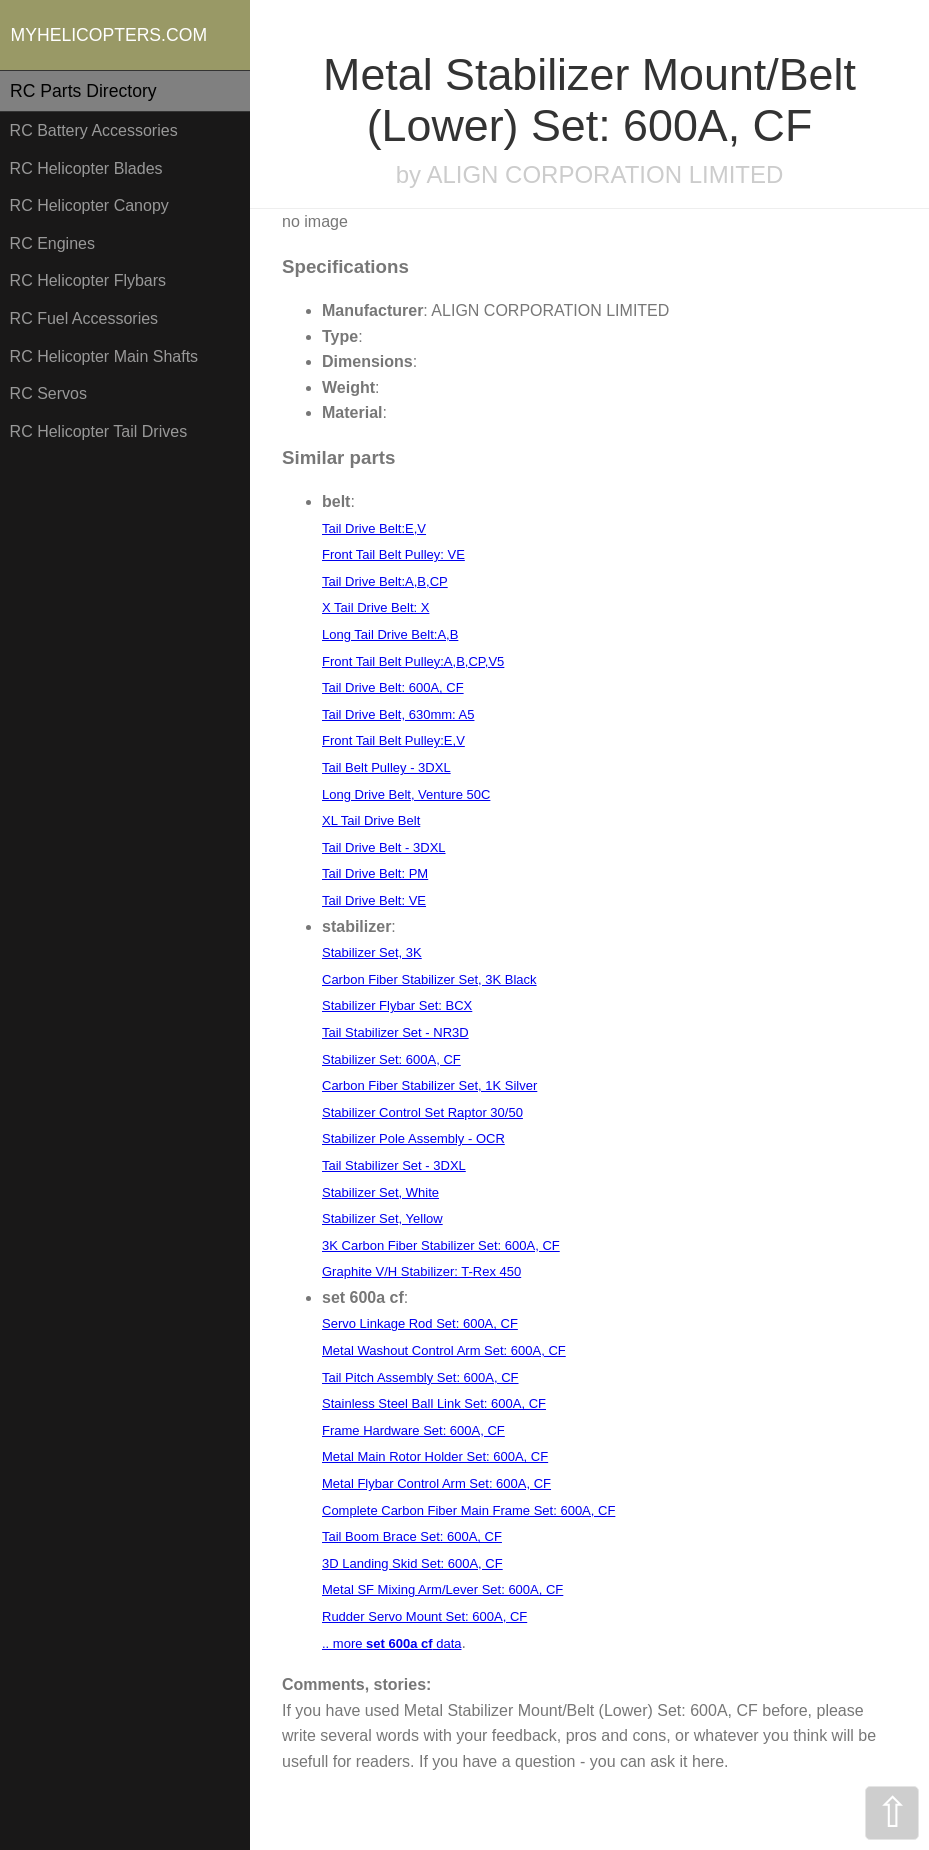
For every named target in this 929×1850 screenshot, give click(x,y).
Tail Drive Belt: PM (375, 873)
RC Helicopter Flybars (88, 280)
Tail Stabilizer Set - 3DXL (394, 1165)
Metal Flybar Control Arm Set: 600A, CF (436, 1483)
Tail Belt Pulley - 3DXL (386, 767)
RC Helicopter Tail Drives (99, 431)
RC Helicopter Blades (86, 168)
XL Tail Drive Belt (371, 820)
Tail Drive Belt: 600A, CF (393, 687)
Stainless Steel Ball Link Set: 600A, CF (434, 1403)
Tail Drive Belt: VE (374, 900)
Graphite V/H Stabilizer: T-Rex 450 (421, 1271)
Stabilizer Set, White (380, 1192)
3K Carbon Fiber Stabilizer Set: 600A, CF (441, 1245)
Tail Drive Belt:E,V (374, 528)
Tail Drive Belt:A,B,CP (385, 581)
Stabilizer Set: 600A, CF (391, 1059)
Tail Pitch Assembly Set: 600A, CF (420, 1377)
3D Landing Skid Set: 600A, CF (412, 1563)
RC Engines (52, 243)
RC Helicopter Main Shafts (104, 356)
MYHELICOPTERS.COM (109, 35)
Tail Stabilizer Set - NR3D (395, 1032)
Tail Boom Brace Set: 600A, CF (412, 1536)
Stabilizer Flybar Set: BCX (397, 1005)
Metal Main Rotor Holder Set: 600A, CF (435, 1456)
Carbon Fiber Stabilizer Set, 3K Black (429, 979)
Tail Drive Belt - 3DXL (384, 847)
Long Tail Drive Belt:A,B (390, 634)
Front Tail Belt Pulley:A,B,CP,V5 (413, 661)
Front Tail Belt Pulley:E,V (393, 740)
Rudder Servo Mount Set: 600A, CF (424, 1616)
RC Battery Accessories (94, 130)
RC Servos (48, 393)
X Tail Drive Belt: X (375, 607)
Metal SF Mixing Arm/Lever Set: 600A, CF (442, 1589)
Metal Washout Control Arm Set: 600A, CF (444, 1350)
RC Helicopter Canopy (89, 205)
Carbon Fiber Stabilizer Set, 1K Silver (429, 1085)
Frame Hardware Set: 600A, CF (413, 1430)
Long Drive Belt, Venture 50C (406, 794)
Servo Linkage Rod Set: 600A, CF (420, 1323)
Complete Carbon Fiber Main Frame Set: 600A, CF (468, 1510)
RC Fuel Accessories (84, 318)
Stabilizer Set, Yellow (382, 1218)
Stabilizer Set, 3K (372, 952)
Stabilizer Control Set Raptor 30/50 (422, 1112)
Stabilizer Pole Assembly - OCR (413, 1138)
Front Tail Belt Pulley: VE (393, 554)
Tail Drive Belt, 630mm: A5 (398, 714)
